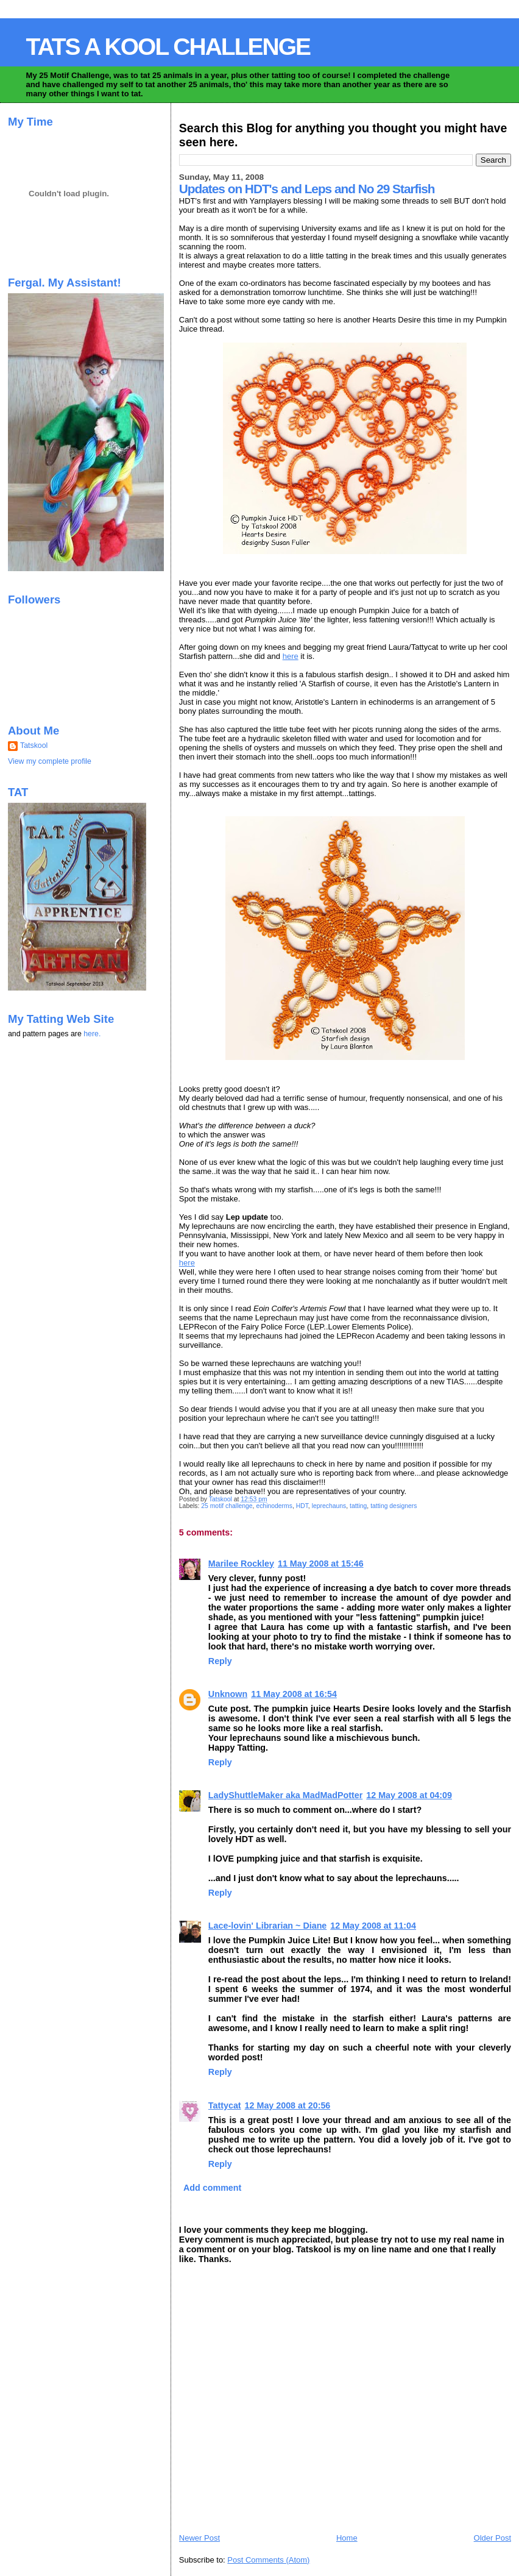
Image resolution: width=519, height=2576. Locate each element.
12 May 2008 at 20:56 (288, 2105)
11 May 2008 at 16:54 (294, 1694)
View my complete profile (49, 761)
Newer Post (199, 2537)
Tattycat (224, 2105)
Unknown (227, 1694)
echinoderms (274, 1506)
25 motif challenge (226, 1506)
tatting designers (393, 1506)
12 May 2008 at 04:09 (409, 1795)
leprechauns (329, 1506)
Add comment (212, 2188)
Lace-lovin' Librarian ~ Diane (267, 1925)
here (290, 656)
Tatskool (34, 745)
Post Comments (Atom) (268, 2559)
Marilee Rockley (241, 1563)
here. (92, 1034)
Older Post (492, 2537)
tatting (358, 1506)
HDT (302, 1506)
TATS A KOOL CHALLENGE (168, 47)
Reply (220, 1661)
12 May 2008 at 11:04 (373, 1925)
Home (347, 2537)
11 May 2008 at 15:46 (321, 1563)
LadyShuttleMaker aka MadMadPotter (285, 1795)
